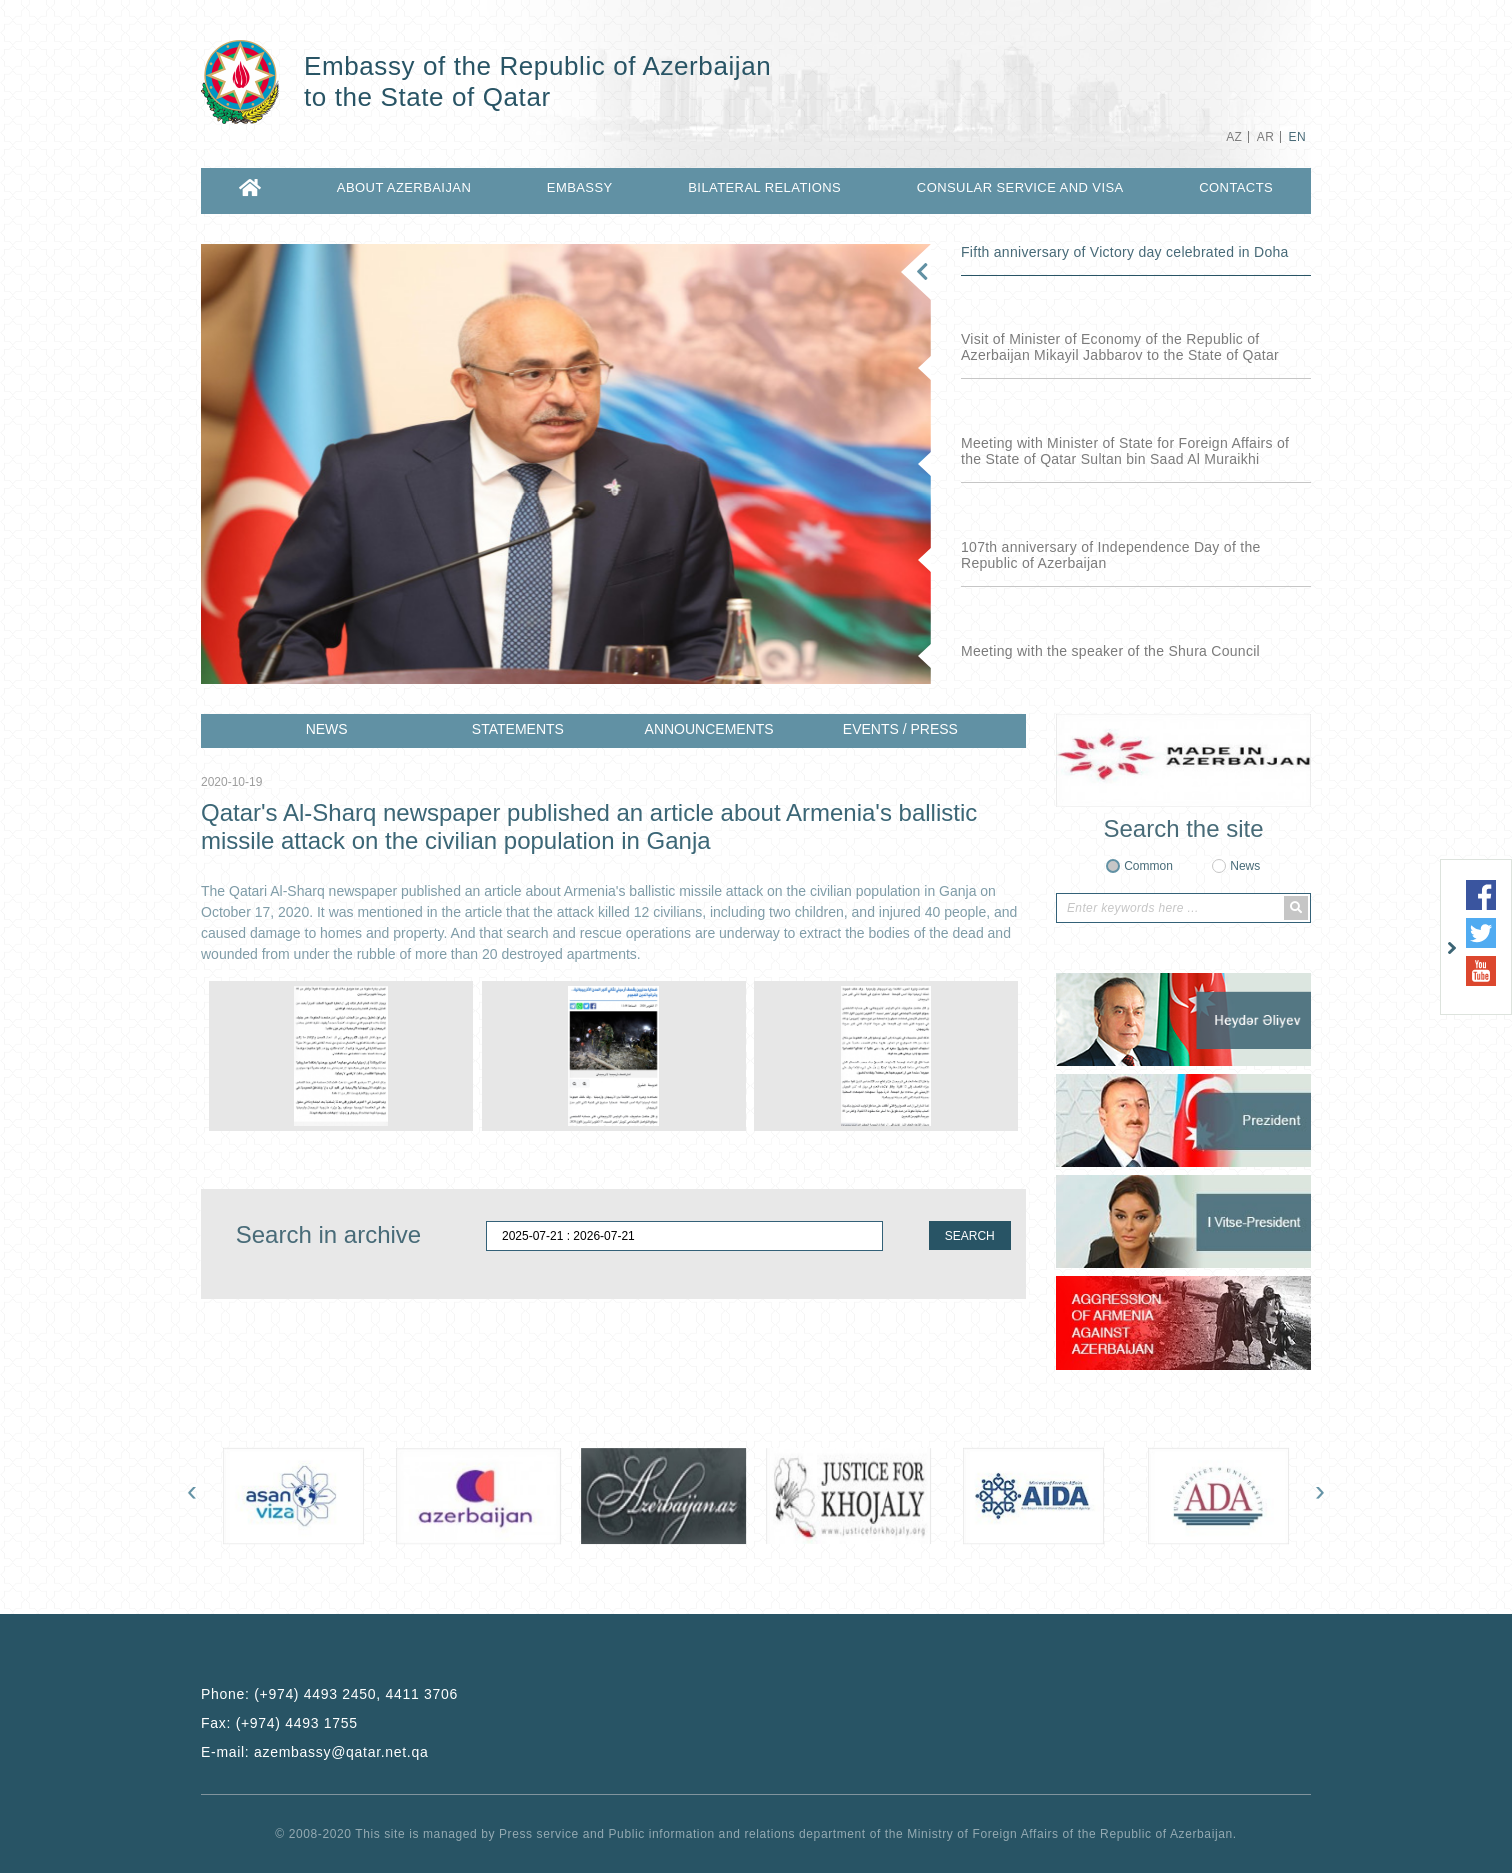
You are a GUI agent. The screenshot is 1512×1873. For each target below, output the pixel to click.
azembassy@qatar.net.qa (341, 1752)
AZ (1234, 137)
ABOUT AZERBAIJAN (404, 187)
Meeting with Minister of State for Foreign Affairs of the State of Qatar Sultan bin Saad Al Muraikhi (1125, 451)
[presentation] (192, 1495)
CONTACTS (1236, 187)
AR (1265, 137)
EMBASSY (580, 187)
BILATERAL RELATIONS (764, 187)
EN (1297, 137)
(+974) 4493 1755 (297, 1723)
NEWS (327, 729)
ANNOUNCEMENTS (709, 729)
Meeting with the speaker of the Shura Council (1110, 651)
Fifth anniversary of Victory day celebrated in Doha (1125, 252)
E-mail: (314, 1752)
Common (1148, 866)
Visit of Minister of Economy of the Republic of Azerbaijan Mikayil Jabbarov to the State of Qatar (1120, 347)
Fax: (279, 1723)
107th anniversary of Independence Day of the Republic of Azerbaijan (1111, 555)
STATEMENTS (518, 729)
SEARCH (970, 1236)
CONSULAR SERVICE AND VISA (1020, 187)
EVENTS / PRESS (900, 729)
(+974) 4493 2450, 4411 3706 (356, 1694)
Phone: (329, 1694)
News (1245, 866)
